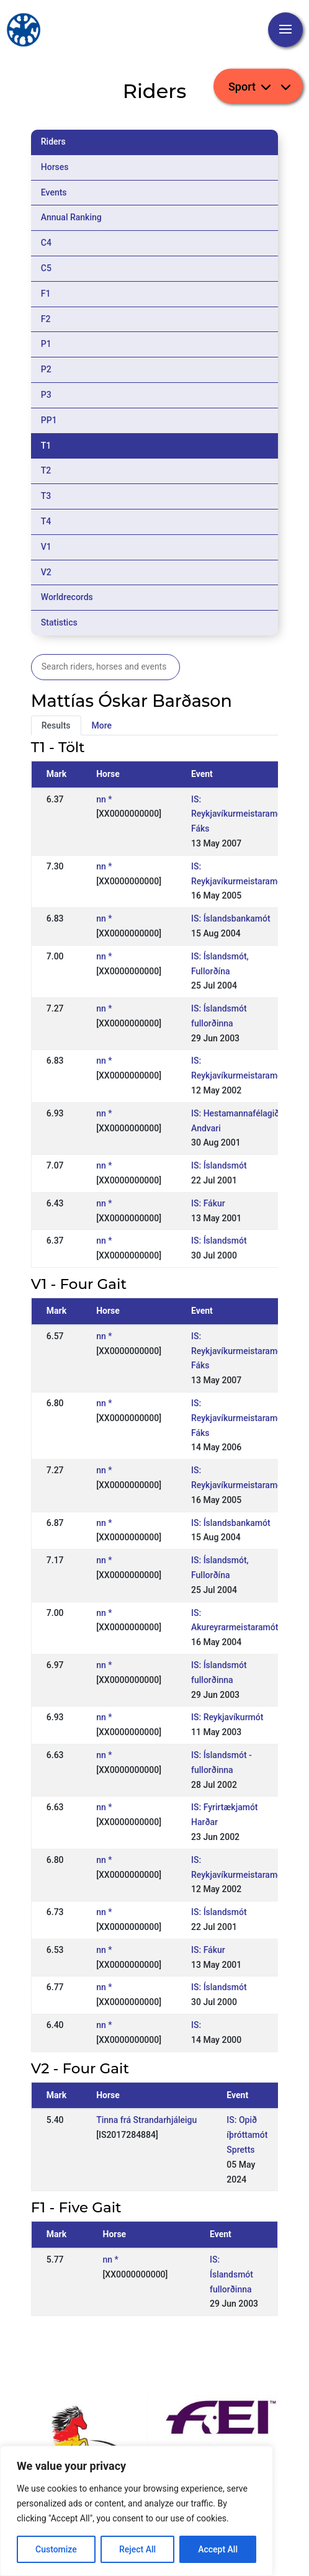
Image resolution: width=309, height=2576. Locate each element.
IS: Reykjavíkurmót (227, 1717)
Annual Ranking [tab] (71, 217)
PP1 (49, 420)
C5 (46, 268)
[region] (136, 2511)
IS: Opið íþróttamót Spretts (246, 2135)
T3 (46, 496)
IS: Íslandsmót (219, 1165)
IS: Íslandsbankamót (231, 918)
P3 (46, 395)
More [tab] (102, 725)
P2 (46, 369)
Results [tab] (56, 725)
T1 (46, 446)
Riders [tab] (53, 141)
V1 (46, 547)
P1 (46, 344)
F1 (46, 293)
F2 (46, 319)
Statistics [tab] (59, 622)
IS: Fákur (208, 1203)
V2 (46, 572)
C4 (46, 243)
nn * (104, 799)
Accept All (218, 2549)
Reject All (137, 2549)
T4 (46, 521)
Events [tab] (54, 192)
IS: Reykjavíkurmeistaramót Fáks (238, 814)
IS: (196, 2025)
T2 (46, 470)
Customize (56, 2549)
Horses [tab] (55, 167)
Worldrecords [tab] (67, 597)
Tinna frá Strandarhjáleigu (146, 2120)
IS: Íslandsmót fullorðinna (231, 2274)
